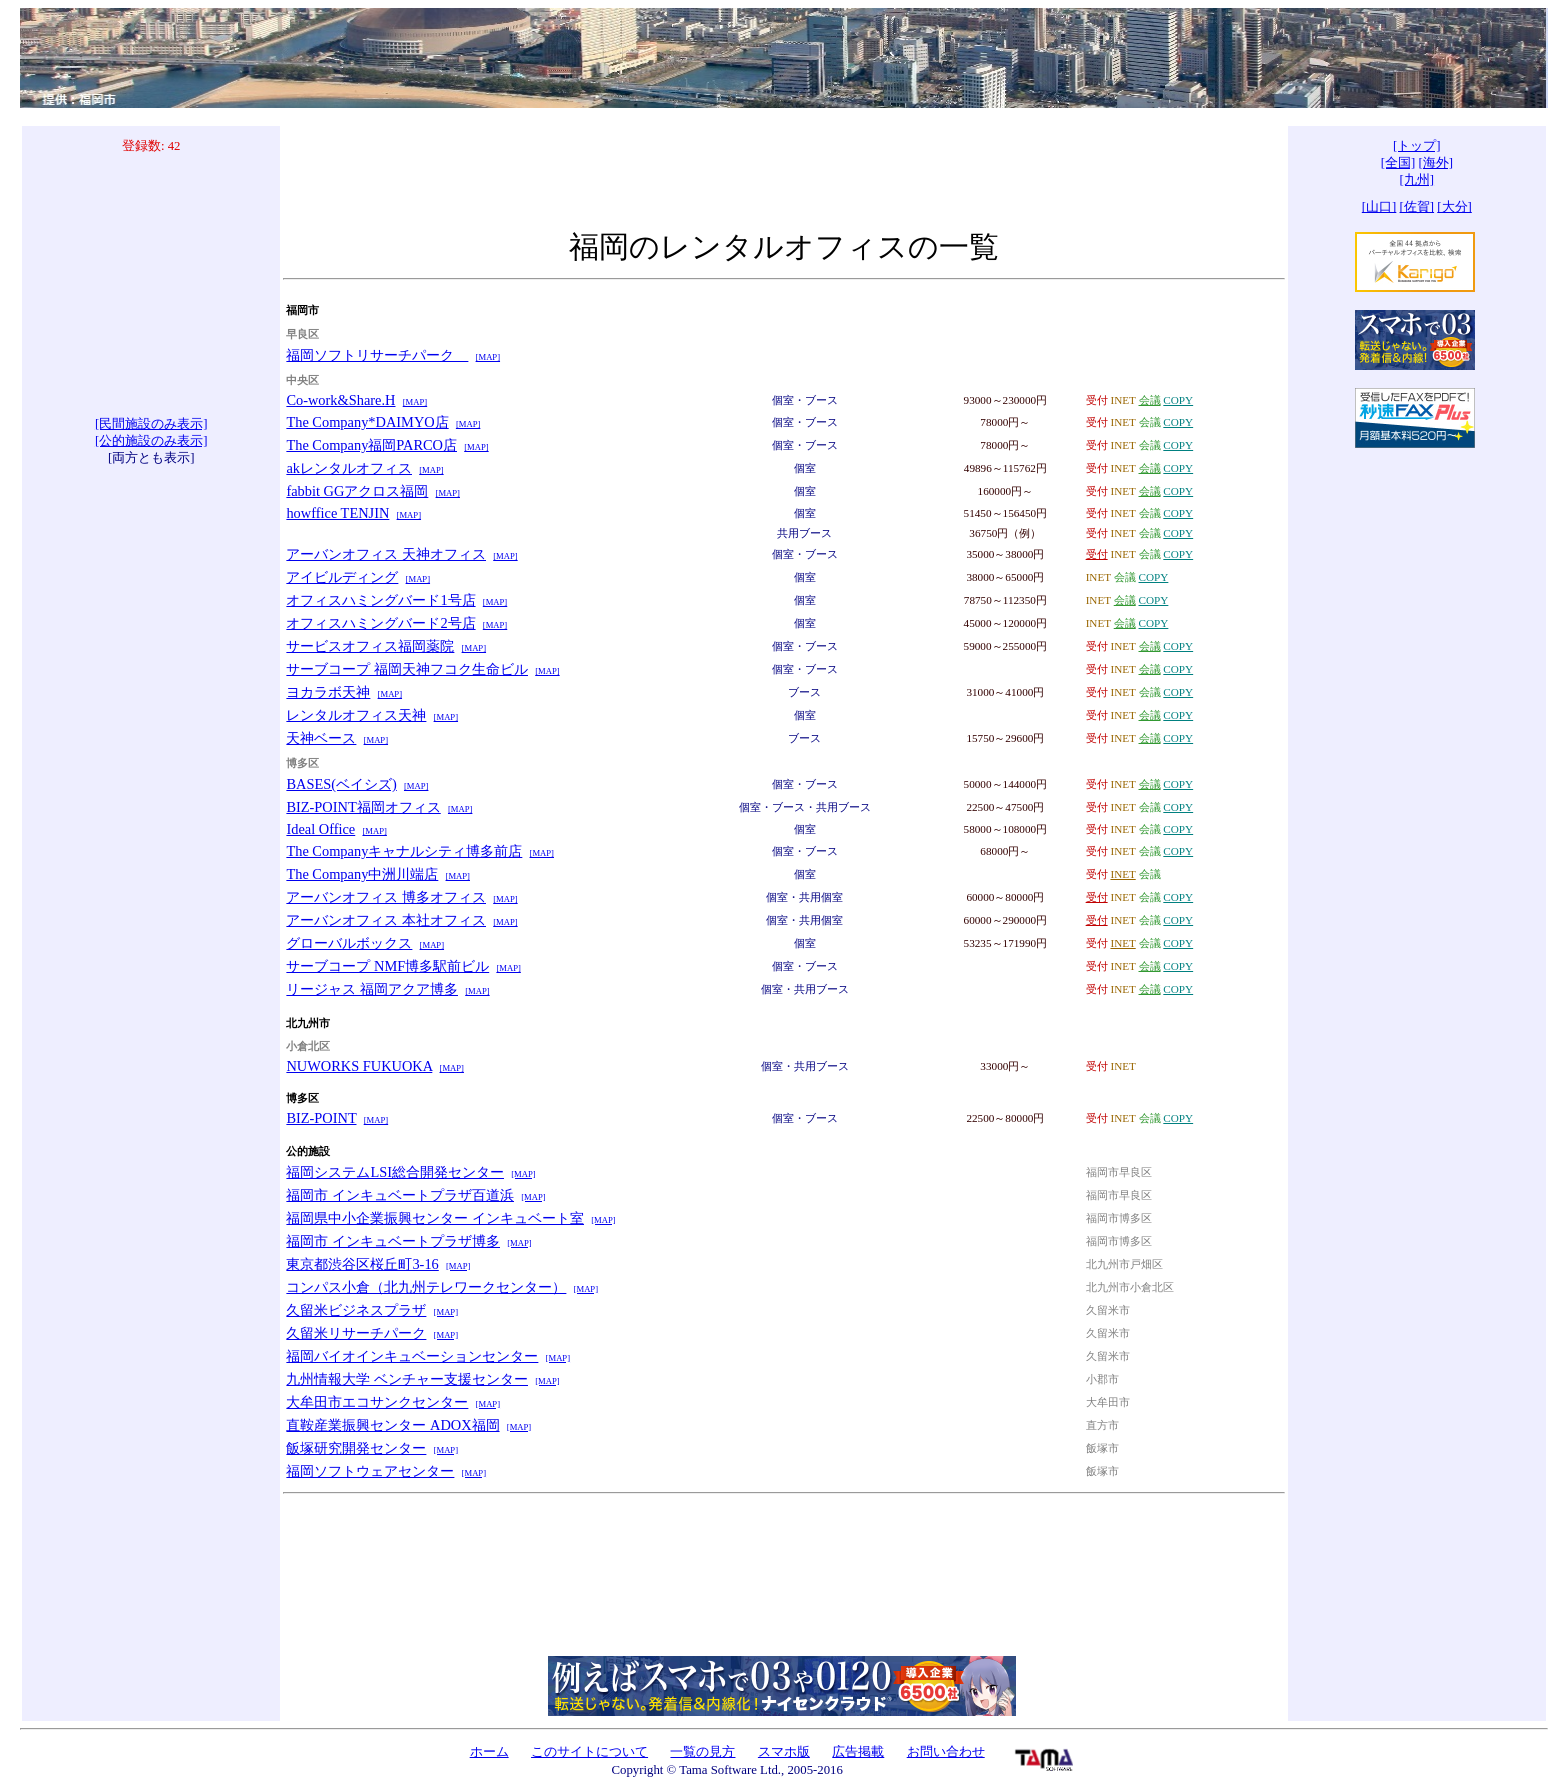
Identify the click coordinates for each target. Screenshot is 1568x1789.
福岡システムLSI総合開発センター (395, 1172)
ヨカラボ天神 (328, 692)
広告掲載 (858, 1752)
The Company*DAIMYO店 (367, 422)
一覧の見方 (702, 1752)
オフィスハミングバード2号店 (380, 623)
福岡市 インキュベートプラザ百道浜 (400, 1195)
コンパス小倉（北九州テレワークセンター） (426, 1287)
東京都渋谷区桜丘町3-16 (362, 1264)
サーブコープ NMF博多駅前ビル (387, 966)
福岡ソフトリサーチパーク (377, 355)
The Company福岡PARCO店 (371, 445)
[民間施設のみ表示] (151, 424)
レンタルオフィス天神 (356, 715)
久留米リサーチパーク (356, 1333)
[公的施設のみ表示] (151, 441)
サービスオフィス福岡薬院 (370, 646)
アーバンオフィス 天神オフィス (386, 554)
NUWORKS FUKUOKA (359, 1066)
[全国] (1398, 163)
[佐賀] (1417, 207)
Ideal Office (320, 829)
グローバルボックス (349, 943)
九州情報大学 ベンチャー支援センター (407, 1379)
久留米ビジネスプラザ (356, 1310)
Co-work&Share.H (340, 400)
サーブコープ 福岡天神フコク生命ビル (407, 669)
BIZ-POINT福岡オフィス (363, 807)
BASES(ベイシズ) (341, 784)
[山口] (1379, 207)
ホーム (489, 1752)
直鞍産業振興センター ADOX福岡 (392, 1425)
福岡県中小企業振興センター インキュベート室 (435, 1218)
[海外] (1435, 163)
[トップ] (1417, 146)
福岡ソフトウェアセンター (370, 1471)
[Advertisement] (151, 285)
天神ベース (321, 738)
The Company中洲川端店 (362, 874)
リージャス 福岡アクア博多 (372, 989)
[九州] (1417, 180)
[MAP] (488, 357)
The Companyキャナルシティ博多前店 (404, 851)
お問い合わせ (946, 1752)
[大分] (1454, 207)
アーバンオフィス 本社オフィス (386, 920)
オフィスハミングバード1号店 (380, 600)
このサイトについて (589, 1752)
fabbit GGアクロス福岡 (357, 491)
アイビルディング (342, 577)
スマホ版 (784, 1752)
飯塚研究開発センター (356, 1448)
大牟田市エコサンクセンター (377, 1402)
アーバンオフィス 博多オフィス (386, 897)
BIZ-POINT (321, 1118)
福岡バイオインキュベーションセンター (412, 1356)
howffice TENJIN (337, 513)
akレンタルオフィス (349, 468)
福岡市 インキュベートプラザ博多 (393, 1241)
